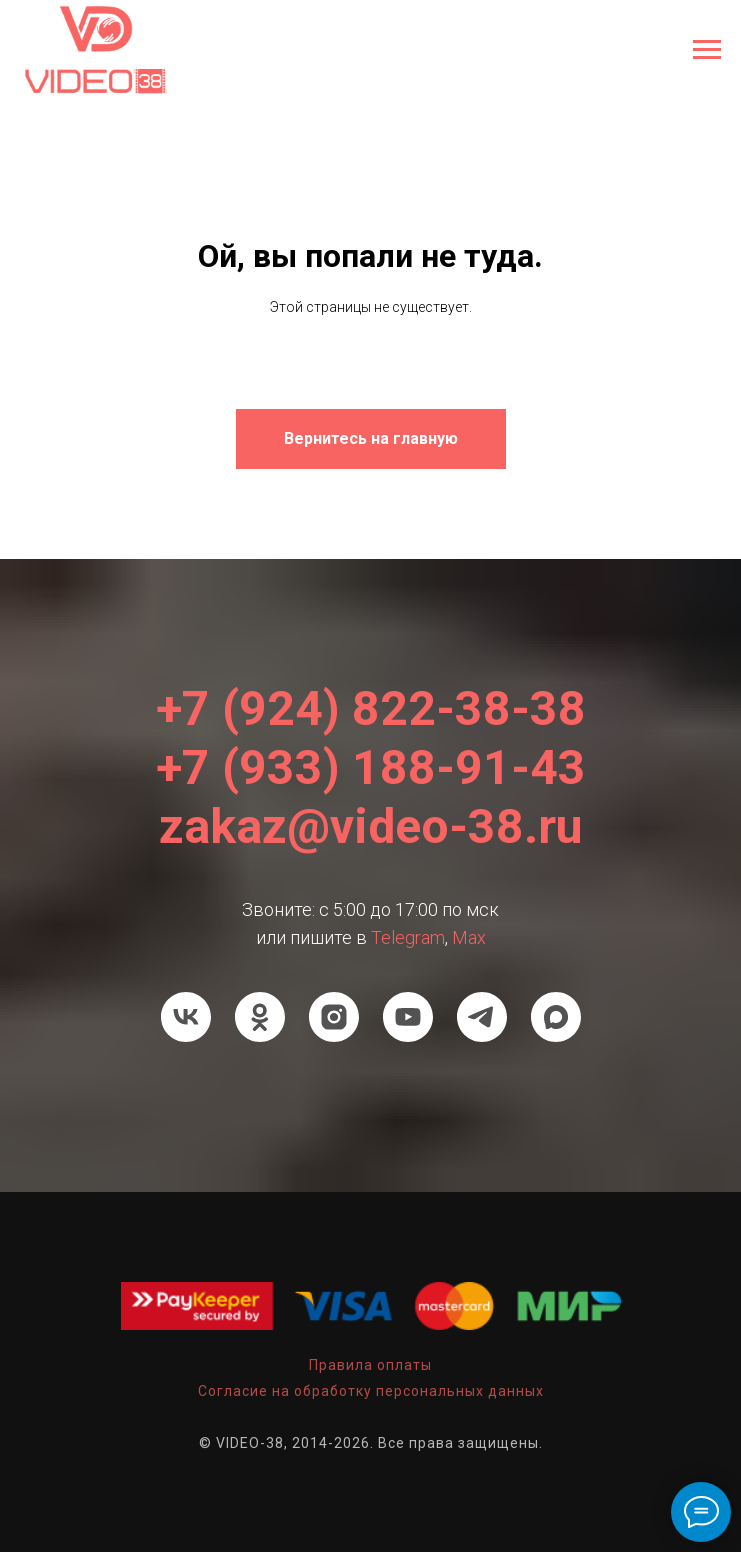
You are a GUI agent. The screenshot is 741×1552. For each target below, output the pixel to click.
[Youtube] (408, 1017)
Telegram (408, 937)
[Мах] (556, 1017)
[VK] (186, 1017)
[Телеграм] (482, 1017)
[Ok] (260, 1017)
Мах (469, 937)
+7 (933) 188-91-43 (371, 767)
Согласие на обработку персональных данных (371, 1391)
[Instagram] (334, 1017)
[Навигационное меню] (707, 50)
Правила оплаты (370, 1365)
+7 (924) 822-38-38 (371, 708)
